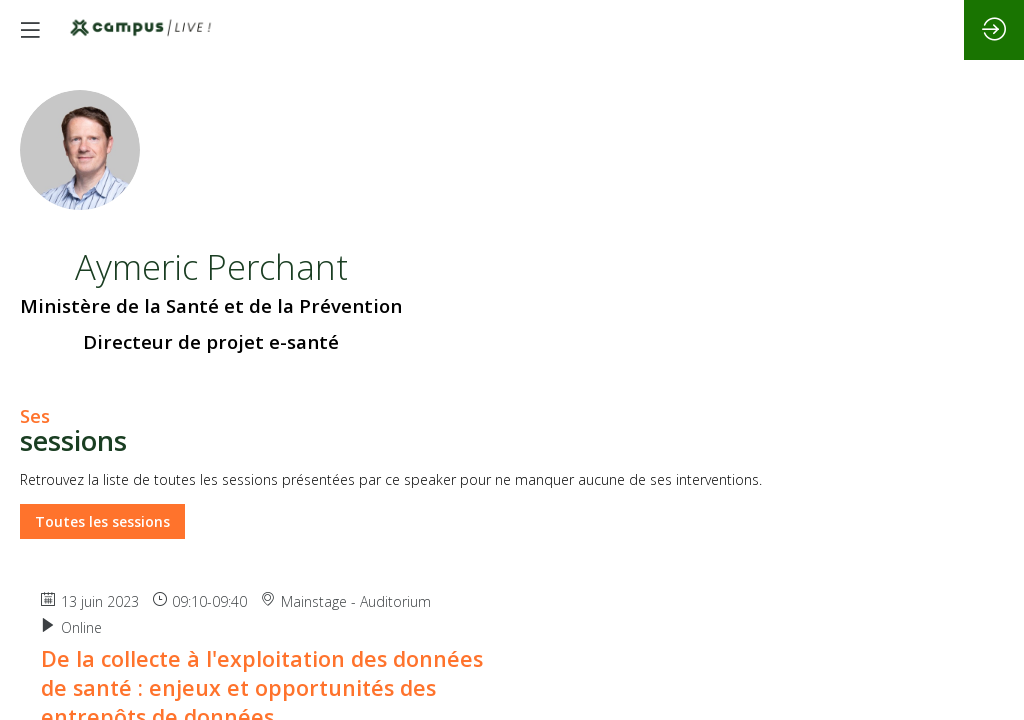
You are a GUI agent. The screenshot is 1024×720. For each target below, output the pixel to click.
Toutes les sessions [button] (102, 522)
